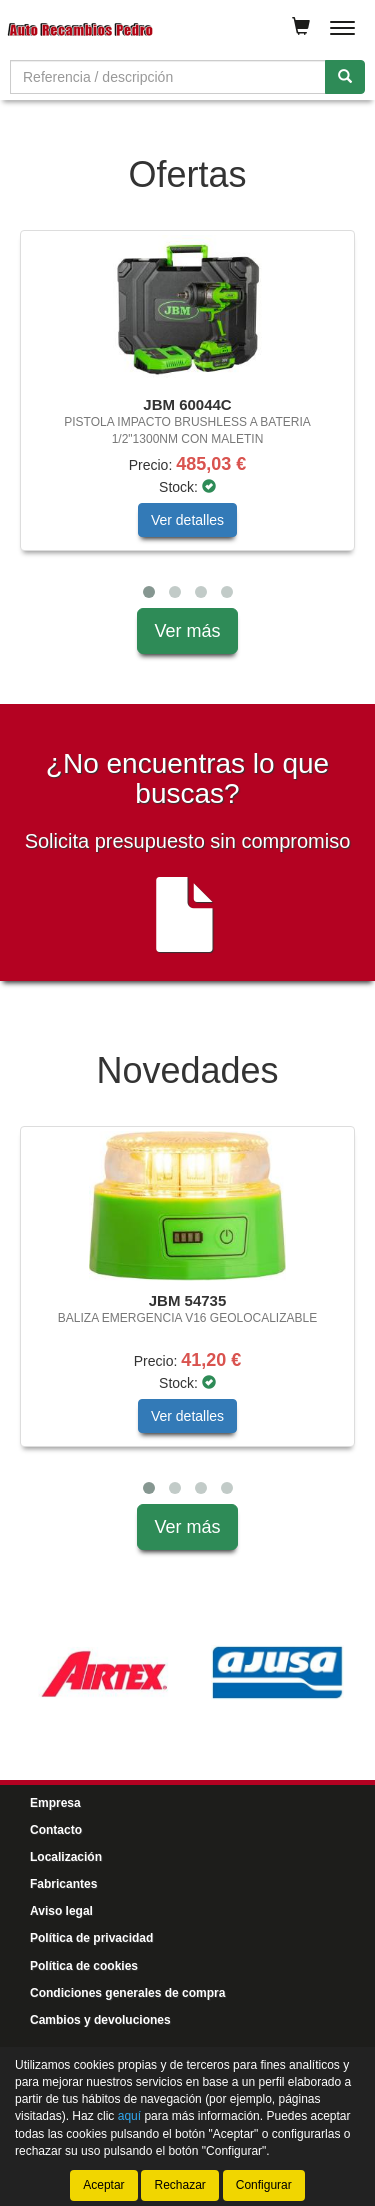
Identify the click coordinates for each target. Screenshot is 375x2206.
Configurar (264, 2185)
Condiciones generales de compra (127, 1993)
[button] (149, 592)
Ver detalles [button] (187, 520)
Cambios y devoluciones (100, 2020)
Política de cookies (84, 1966)
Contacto (56, 1830)
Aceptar (103, 2185)
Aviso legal (61, 1911)
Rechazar (179, 2185)
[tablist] (187, 419)
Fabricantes (63, 1884)
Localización (66, 1857)
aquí (129, 2116)
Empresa (55, 1803)
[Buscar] (345, 77)
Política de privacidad (91, 1938)
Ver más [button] (187, 631)
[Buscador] (168, 77)
